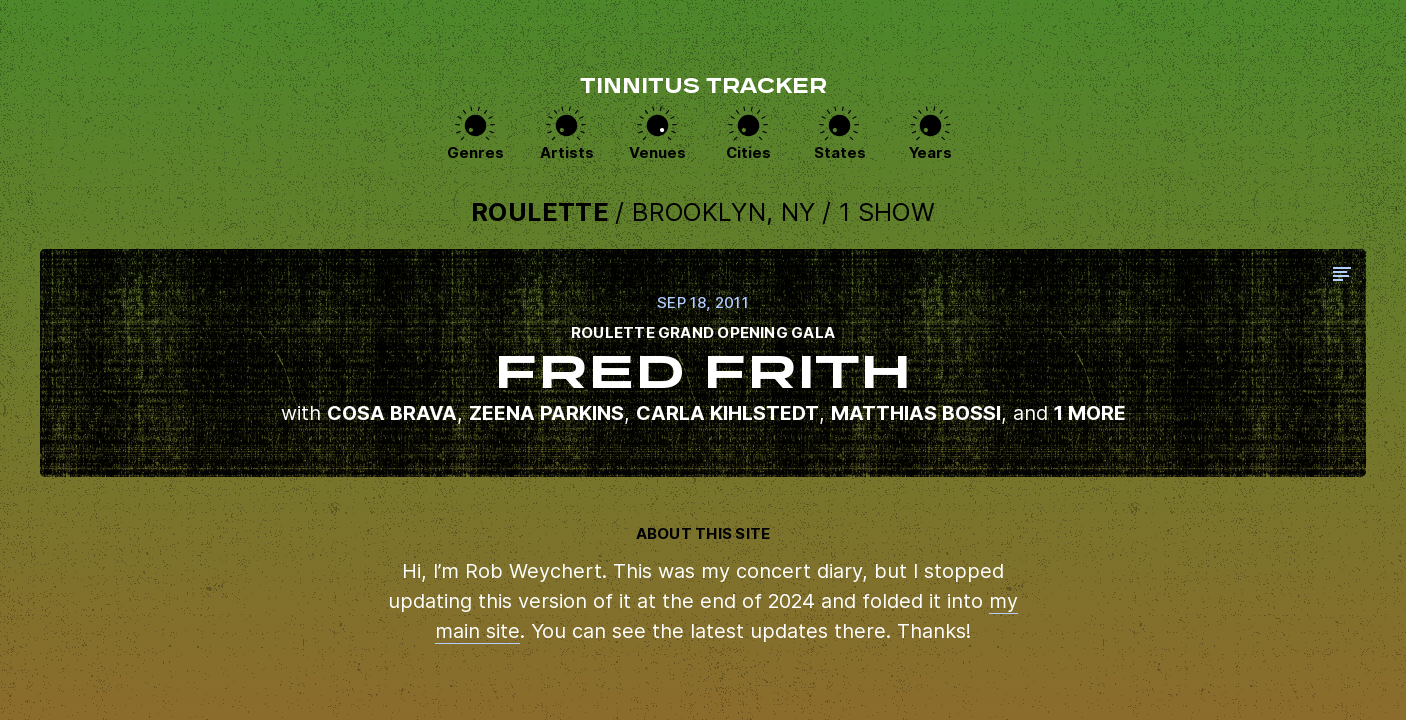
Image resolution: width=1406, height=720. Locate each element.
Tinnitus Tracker (703, 88)
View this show (703, 364)
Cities (749, 154)
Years (931, 154)
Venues (657, 154)
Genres (475, 154)
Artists (567, 154)
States (840, 154)
